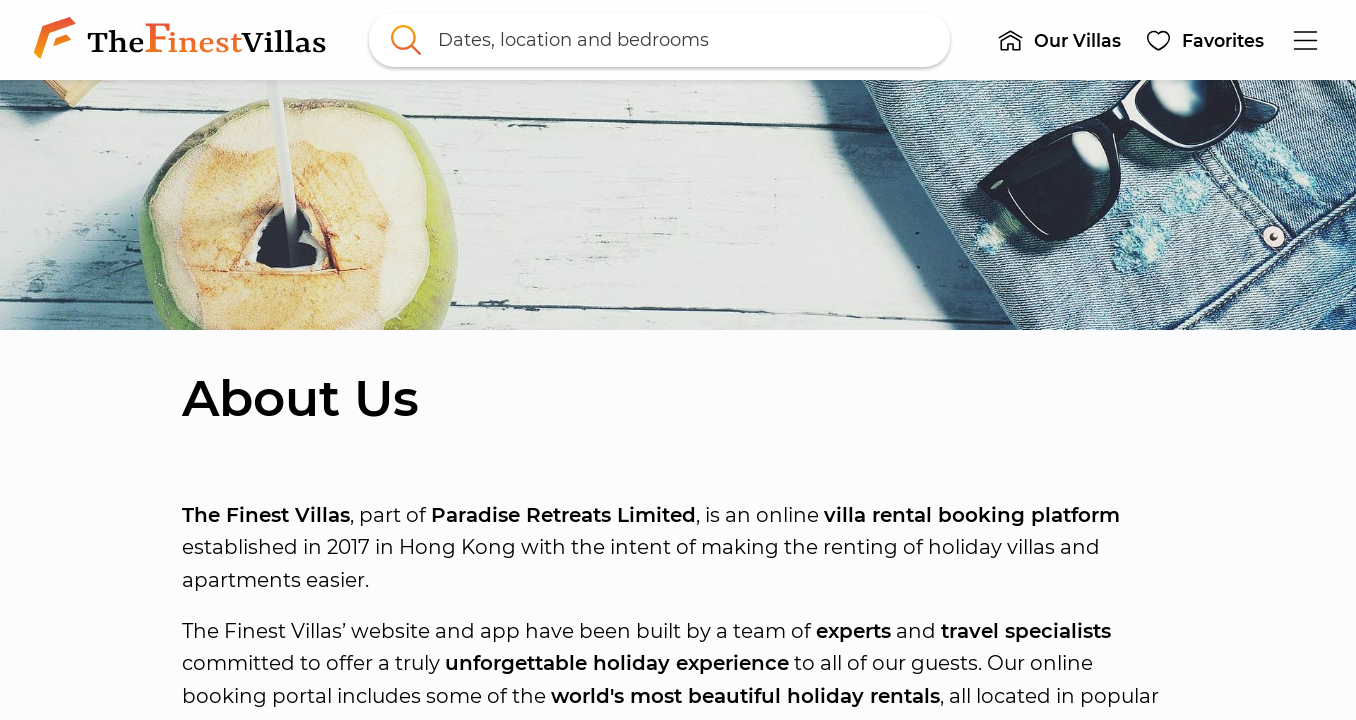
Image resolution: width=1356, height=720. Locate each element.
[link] (184, 40)
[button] (1059, 40)
